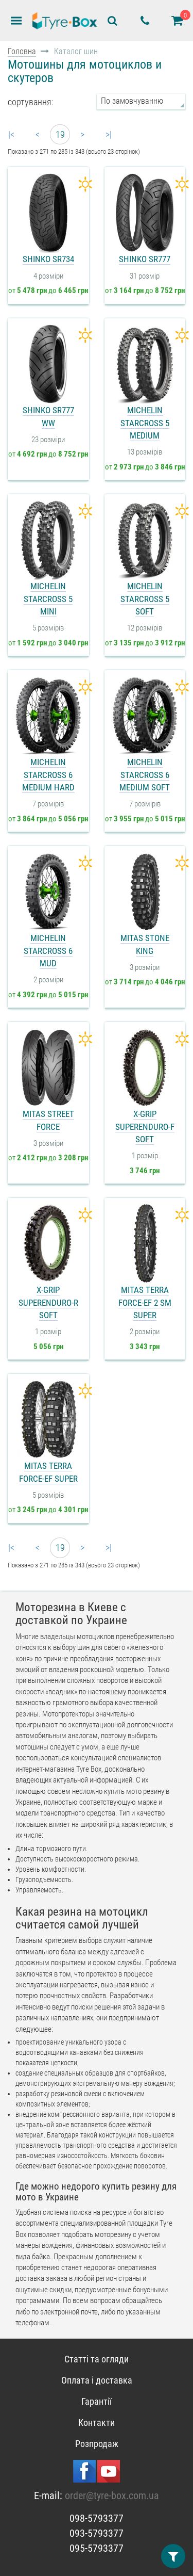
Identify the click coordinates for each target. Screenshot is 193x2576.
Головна (22, 51)
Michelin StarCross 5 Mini (48, 599)
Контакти (96, 2422)
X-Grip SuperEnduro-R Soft (48, 1302)
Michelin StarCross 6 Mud (48, 950)
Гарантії (96, 2401)
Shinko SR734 (48, 259)
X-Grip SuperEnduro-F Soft (144, 1126)
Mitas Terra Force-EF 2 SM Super (144, 1302)
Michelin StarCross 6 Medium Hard (48, 774)
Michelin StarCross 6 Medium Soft (144, 774)
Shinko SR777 (144, 259)
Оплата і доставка (96, 2380)
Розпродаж (96, 2443)
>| (109, 134)
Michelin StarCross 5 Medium (144, 423)
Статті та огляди (96, 2359)
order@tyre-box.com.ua (112, 2495)
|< (11, 134)
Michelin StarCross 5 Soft (144, 599)
